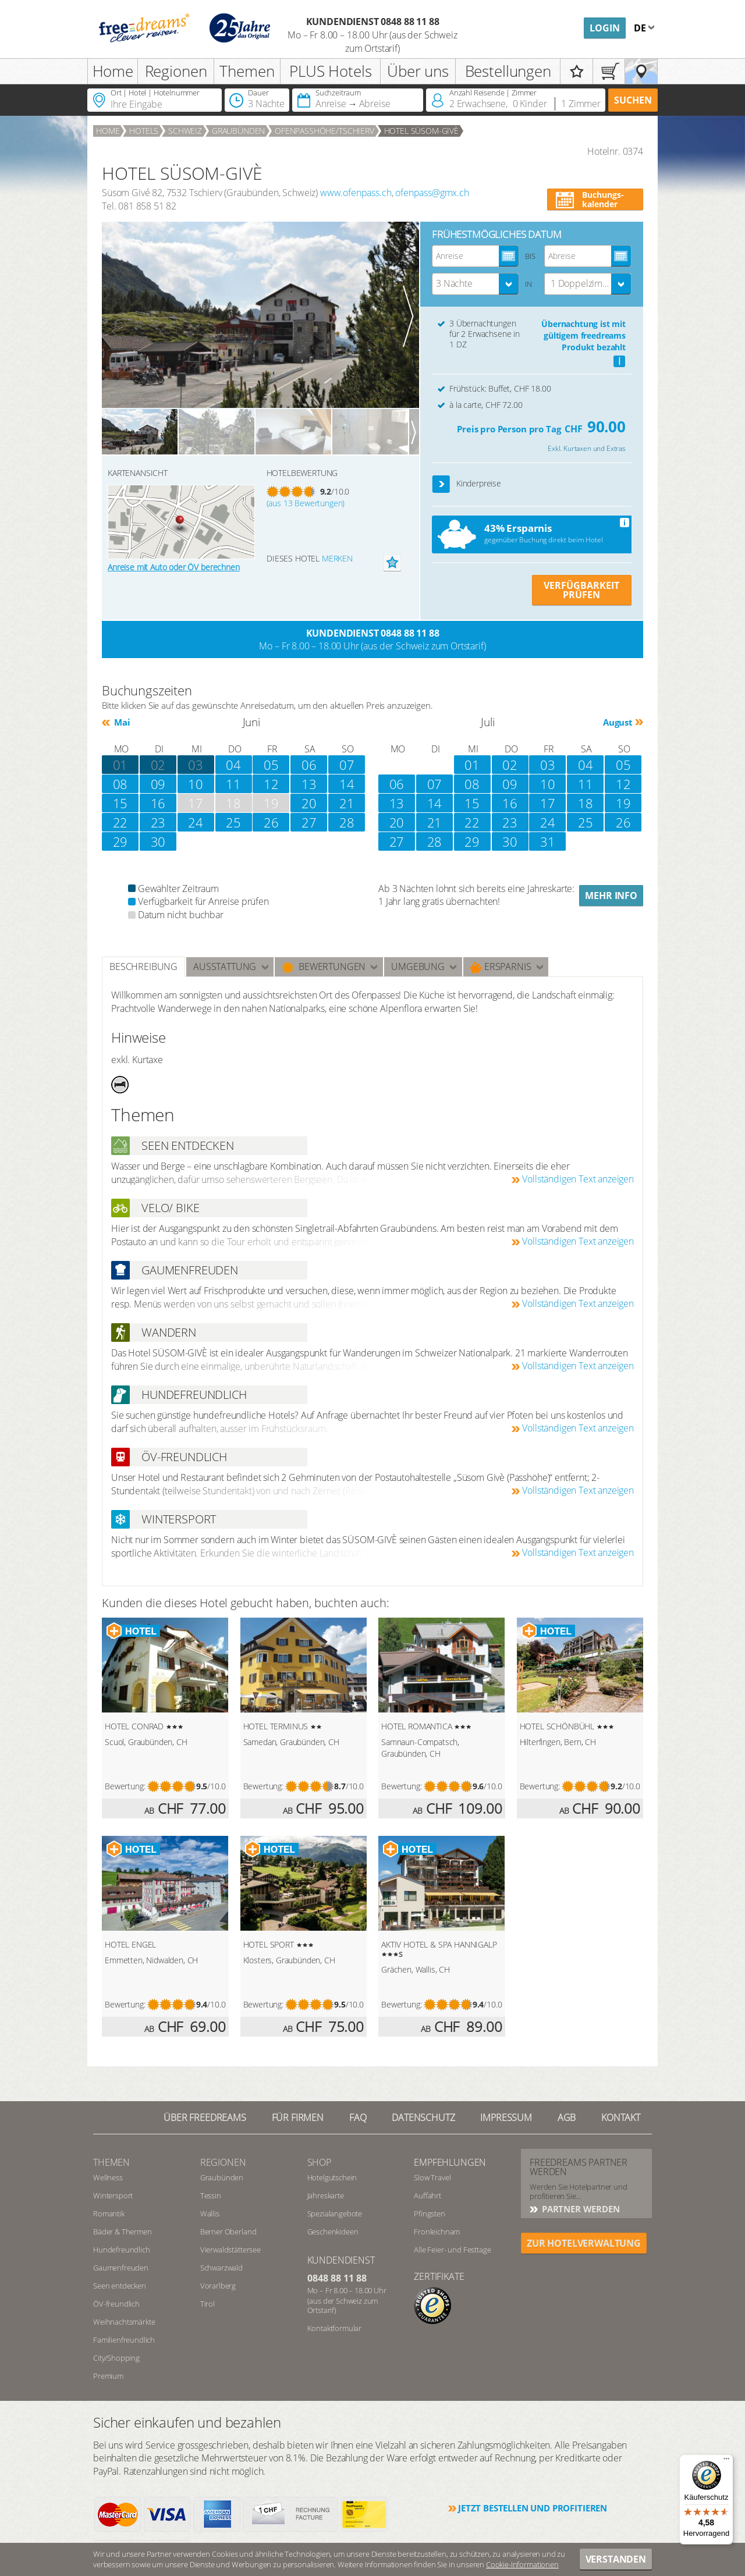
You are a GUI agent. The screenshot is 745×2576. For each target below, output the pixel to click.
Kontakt (620, 2117)
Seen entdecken (119, 2285)
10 (195, 784)
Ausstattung (224, 966)
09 (158, 784)
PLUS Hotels (330, 71)
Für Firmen (298, 2117)
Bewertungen (324, 966)
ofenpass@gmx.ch (432, 192)
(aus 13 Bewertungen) (306, 503)
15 (472, 803)
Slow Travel (432, 2177)
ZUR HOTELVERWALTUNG (584, 2243)
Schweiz (185, 130)
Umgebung (418, 966)
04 (233, 764)
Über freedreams (205, 2117)
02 (158, 764)
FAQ (358, 2117)
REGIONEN (223, 2162)
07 (346, 764)
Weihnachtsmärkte (124, 2321)
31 (547, 841)
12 (271, 784)
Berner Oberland (228, 2231)
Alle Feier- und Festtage (452, 2249)
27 (309, 822)
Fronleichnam (437, 2231)
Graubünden (238, 130)
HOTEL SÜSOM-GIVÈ (421, 130)
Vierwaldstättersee (230, 2249)
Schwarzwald (221, 2267)
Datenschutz (423, 2117)
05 (271, 764)
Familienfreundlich (124, 2340)
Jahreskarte (325, 2195)
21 (346, 803)
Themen (246, 71)
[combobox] (475, 284)
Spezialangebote (335, 2213)
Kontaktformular (334, 2328)
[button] (441, 484)
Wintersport (113, 2195)
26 (271, 822)
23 (158, 822)
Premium (108, 2376)
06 (309, 764)
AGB (567, 2117)
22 (120, 822)
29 (120, 841)
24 (195, 822)
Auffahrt (427, 2195)
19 (623, 803)
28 (346, 822)
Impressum (506, 2117)
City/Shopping (116, 2358)
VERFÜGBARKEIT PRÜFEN (581, 590)
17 (547, 803)
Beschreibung (143, 966)
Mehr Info (611, 895)
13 (309, 784)
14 (346, 784)
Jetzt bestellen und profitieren (532, 2508)
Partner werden (580, 2209)
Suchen (633, 100)
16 (509, 803)
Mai (121, 722)
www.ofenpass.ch (356, 192)
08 (120, 784)
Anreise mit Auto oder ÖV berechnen (174, 567)
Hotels (143, 130)
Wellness (108, 2177)
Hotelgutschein (332, 2177)
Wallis (209, 2213)
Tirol (207, 2303)
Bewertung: (125, 1786)
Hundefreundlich (121, 2249)
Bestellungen (508, 71)
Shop (319, 2162)
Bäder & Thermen (122, 2231)
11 (233, 784)
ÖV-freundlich (116, 2303)
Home (113, 71)
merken (337, 558)
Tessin (210, 2195)
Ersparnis (500, 966)
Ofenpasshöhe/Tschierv (324, 130)
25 (233, 822)
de (641, 28)
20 (309, 803)
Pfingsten (429, 2213)
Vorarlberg (218, 2285)
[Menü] (726, 2461)
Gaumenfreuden (120, 2267)
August (618, 722)
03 (195, 764)
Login (605, 28)
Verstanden (616, 2559)
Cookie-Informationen (522, 2564)
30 (158, 841)
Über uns (418, 71)
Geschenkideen (333, 2231)
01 (472, 764)
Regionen (176, 71)
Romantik (109, 2213)
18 (585, 803)
